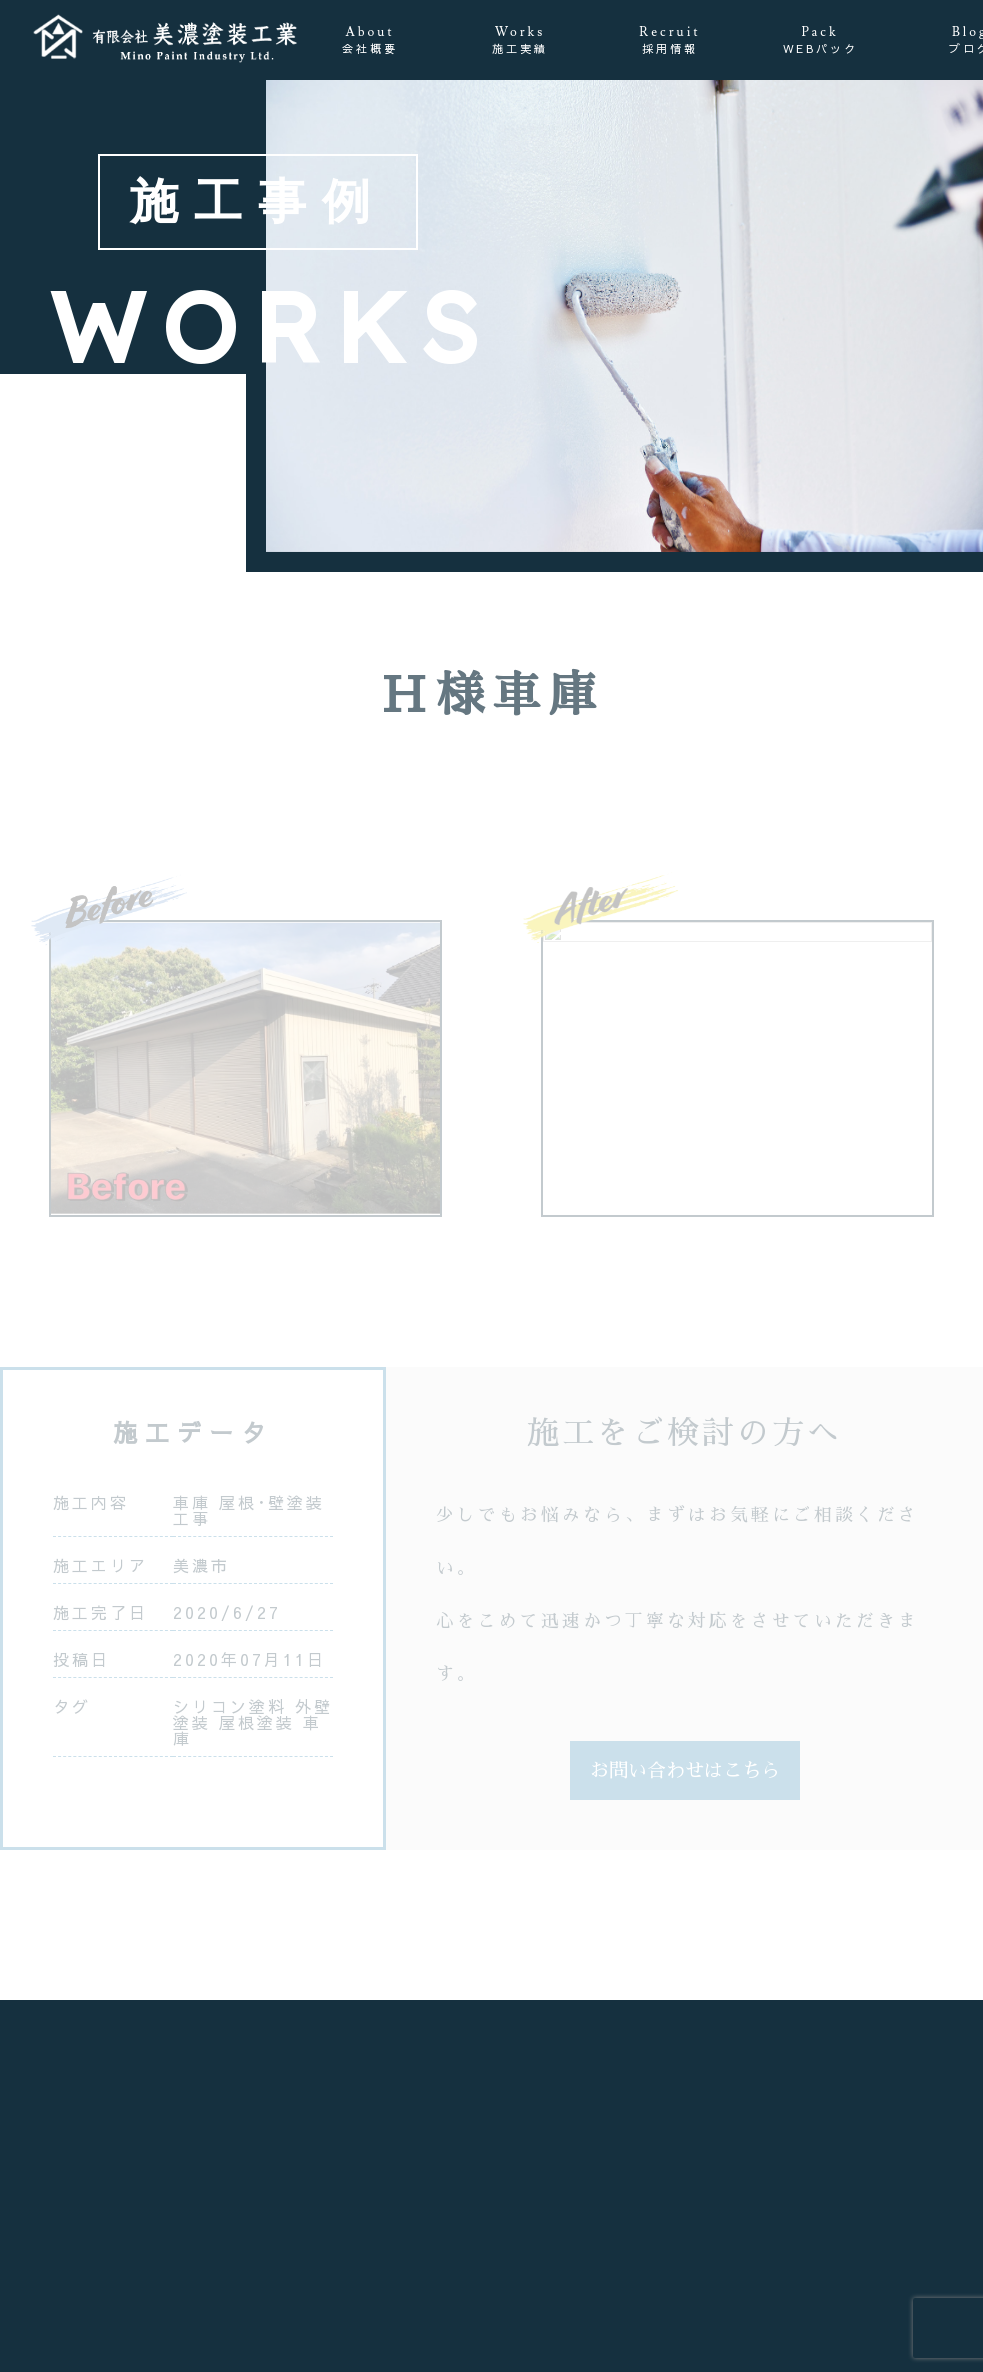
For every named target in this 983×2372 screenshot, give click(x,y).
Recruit (669, 40)
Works (520, 40)
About (370, 40)
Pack (820, 40)
